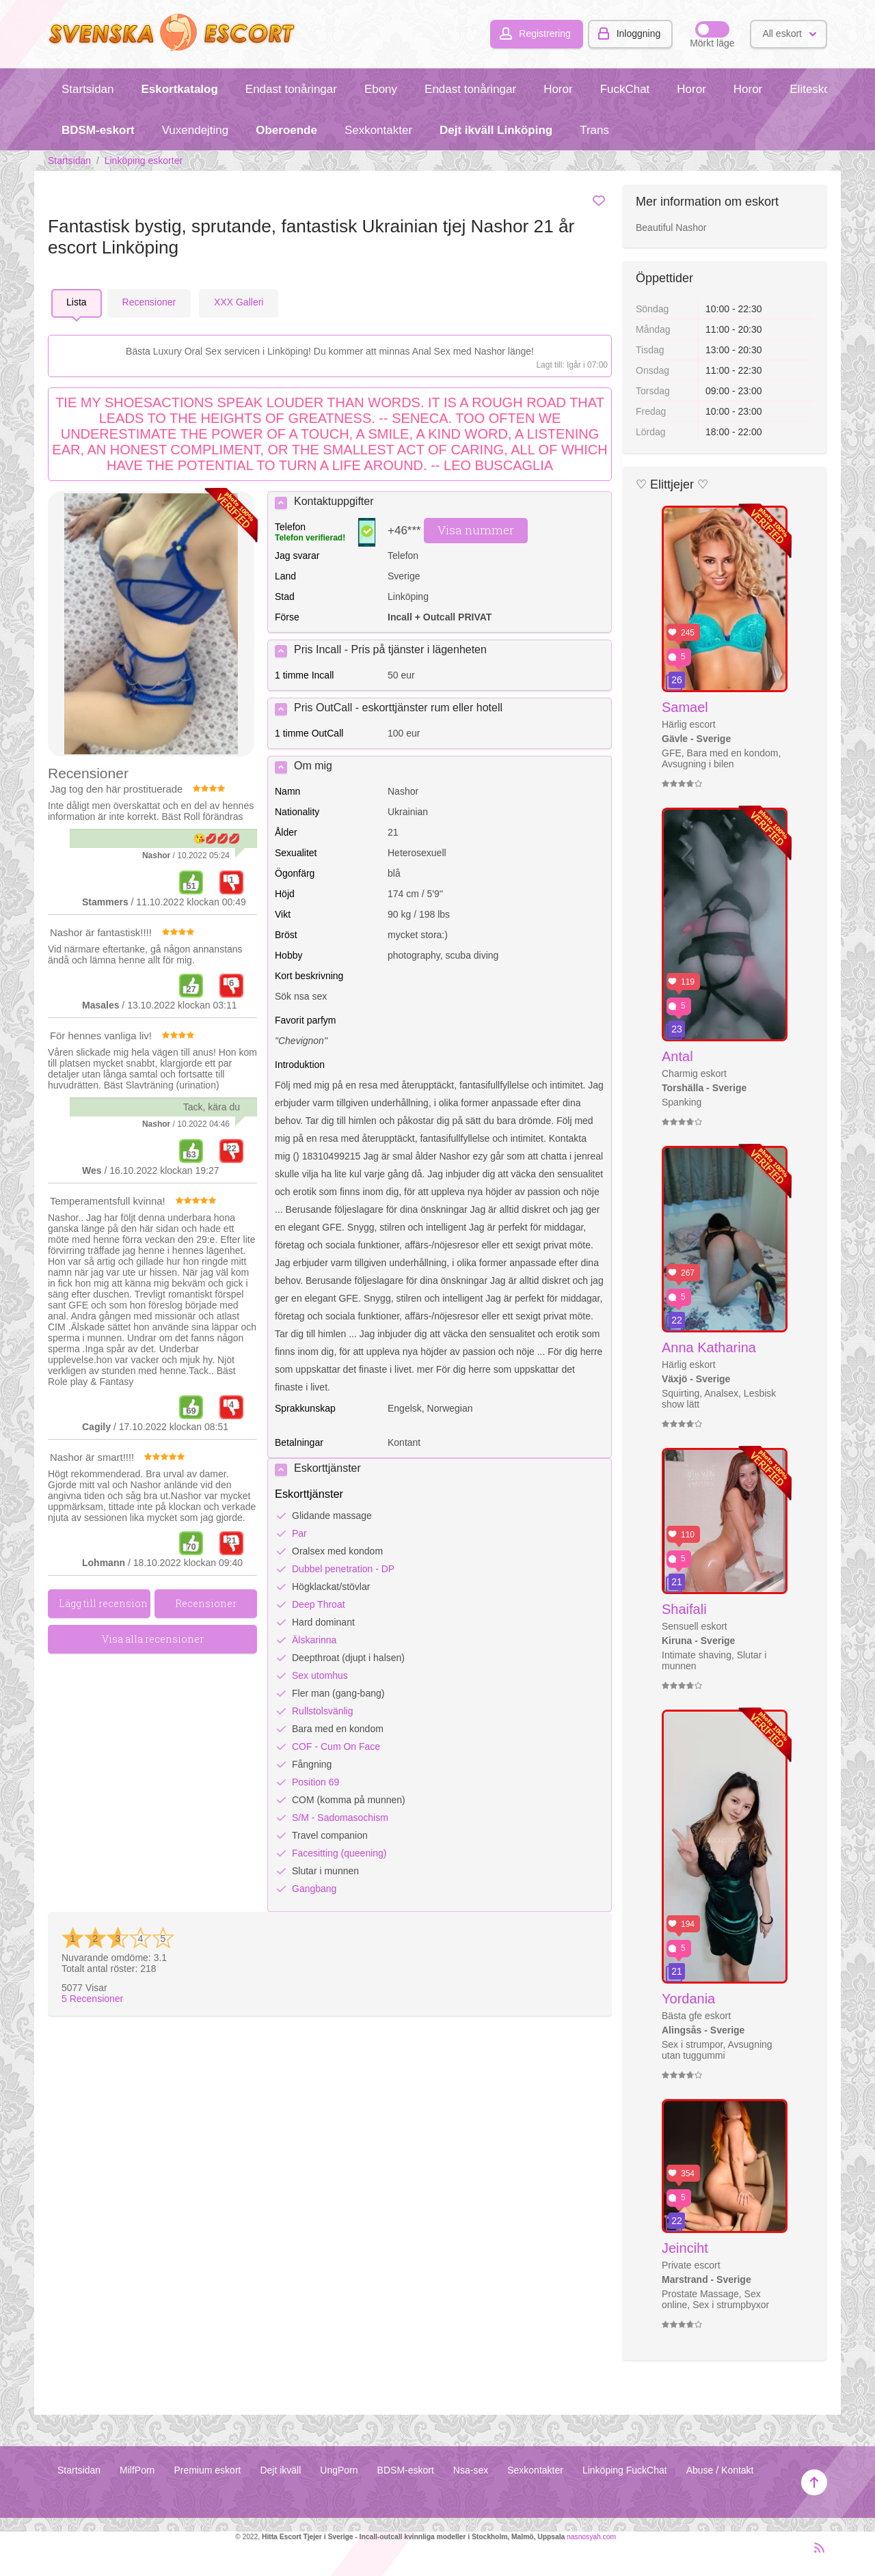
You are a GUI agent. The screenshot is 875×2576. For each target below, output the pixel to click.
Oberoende (286, 130)
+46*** (404, 530)
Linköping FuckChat (624, 2470)
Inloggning (639, 33)
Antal (677, 1056)
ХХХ (238, 302)
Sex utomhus (320, 1675)
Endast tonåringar (291, 89)
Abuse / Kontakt (720, 2470)
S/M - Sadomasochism (340, 1817)
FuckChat (625, 89)
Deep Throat (318, 1604)
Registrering (544, 33)
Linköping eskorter (144, 160)
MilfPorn (137, 2470)
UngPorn (339, 2470)
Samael (685, 707)
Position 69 (315, 1782)
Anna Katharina (709, 1347)
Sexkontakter (378, 130)
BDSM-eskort (98, 130)
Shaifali (684, 1609)
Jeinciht (685, 2248)
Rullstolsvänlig (322, 1710)
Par (299, 1533)
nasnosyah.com (591, 2536)
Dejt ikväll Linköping (496, 130)
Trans (594, 130)
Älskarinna (314, 1639)
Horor (557, 89)
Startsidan (87, 89)
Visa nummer (476, 530)
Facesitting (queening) (339, 1853)
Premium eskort (207, 2470)
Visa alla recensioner (153, 1638)
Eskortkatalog (179, 89)
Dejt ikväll (280, 2470)
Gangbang (314, 1888)
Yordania (688, 1998)
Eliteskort (813, 89)
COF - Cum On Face (336, 1746)
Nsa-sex (470, 2470)
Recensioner (92, 1998)
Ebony (380, 89)
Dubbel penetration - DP (343, 1568)
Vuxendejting (195, 130)
